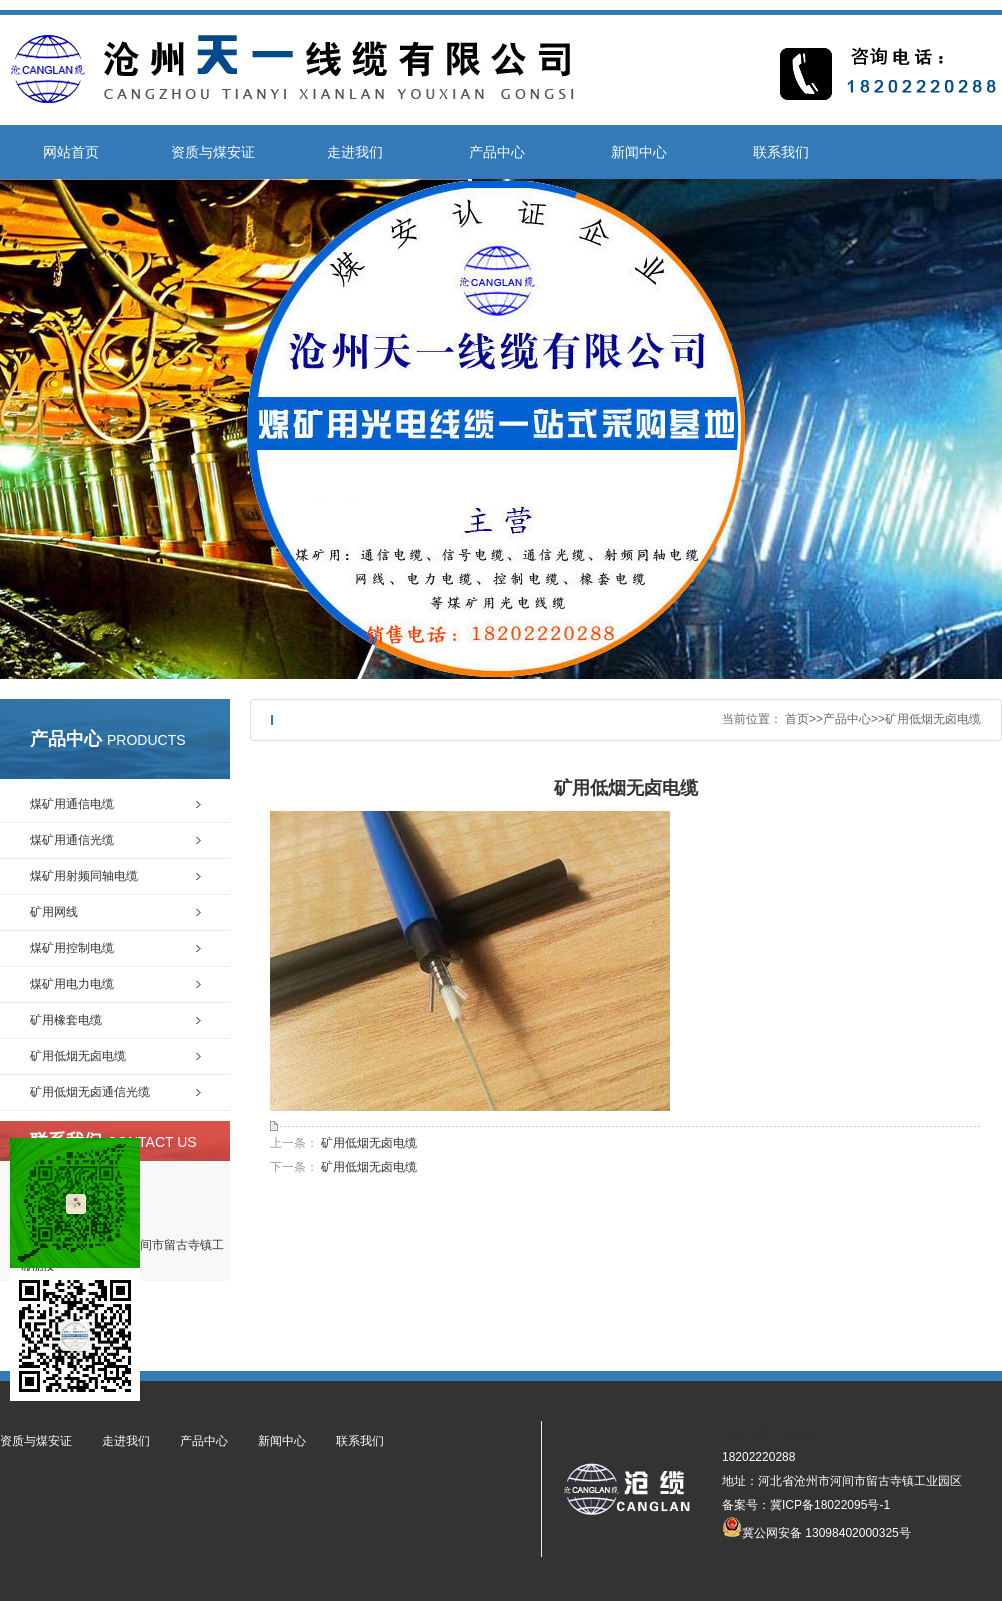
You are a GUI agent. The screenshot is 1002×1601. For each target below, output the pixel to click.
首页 (797, 719)
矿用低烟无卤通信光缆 (90, 1092)
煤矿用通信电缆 (72, 804)
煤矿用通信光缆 (72, 840)
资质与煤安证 (213, 152)
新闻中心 (639, 152)
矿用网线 (54, 912)
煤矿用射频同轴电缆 (84, 876)
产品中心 (497, 152)
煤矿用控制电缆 (72, 948)
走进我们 (355, 152)
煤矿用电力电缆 (72, 984)
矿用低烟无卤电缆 (933, 719)
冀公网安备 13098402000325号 (816, 1527)
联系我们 (781, 152)
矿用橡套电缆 (66, 1020)
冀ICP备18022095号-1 (830, 1505)
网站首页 (71, 152)
